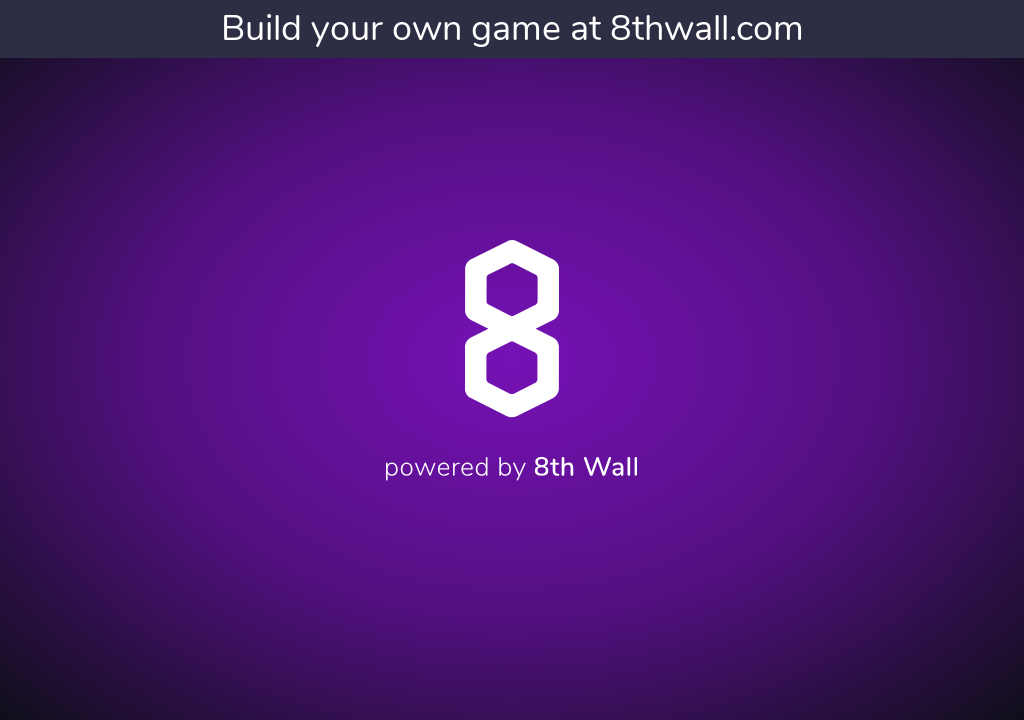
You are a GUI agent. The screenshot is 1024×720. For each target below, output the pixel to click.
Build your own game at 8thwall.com (512, 28)
